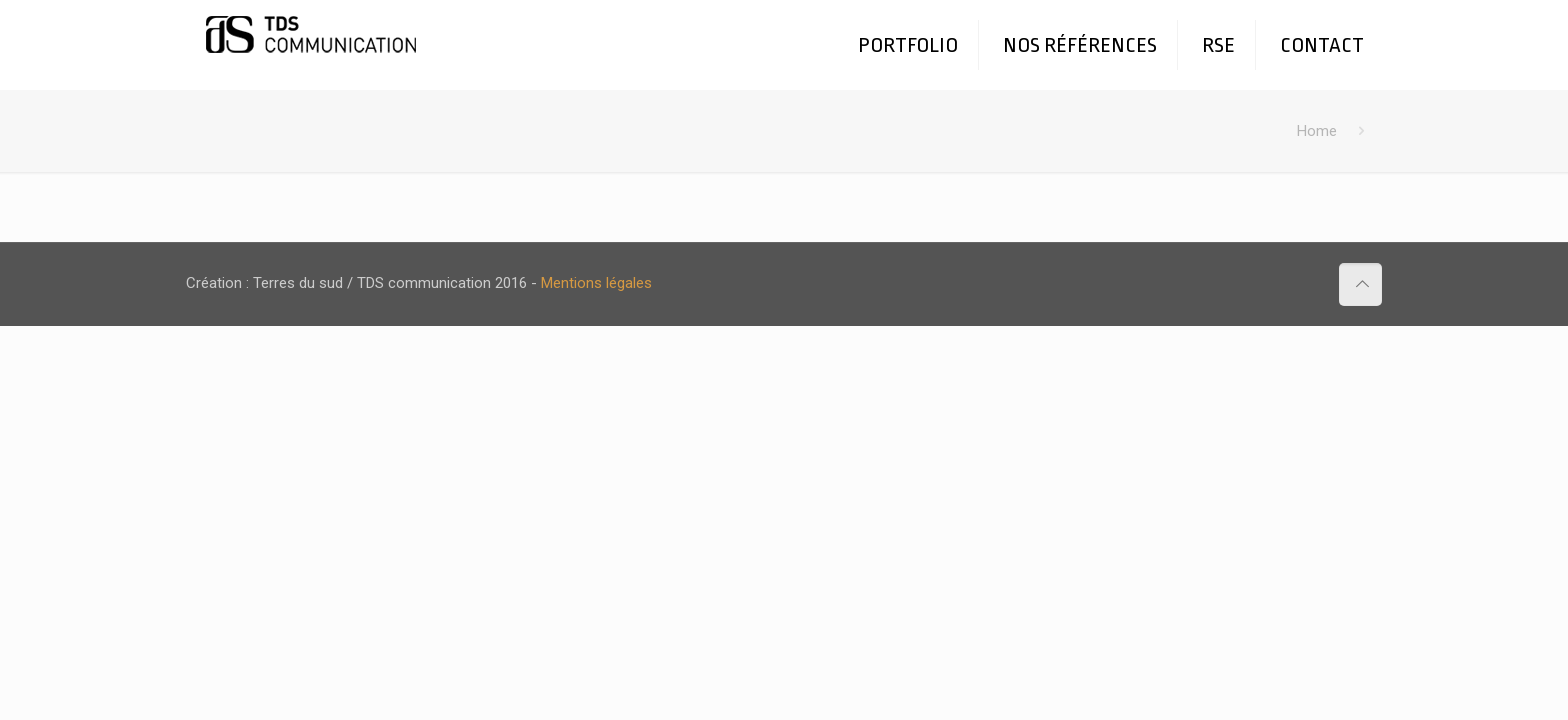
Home (1317, 131)
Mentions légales (596, 283)
